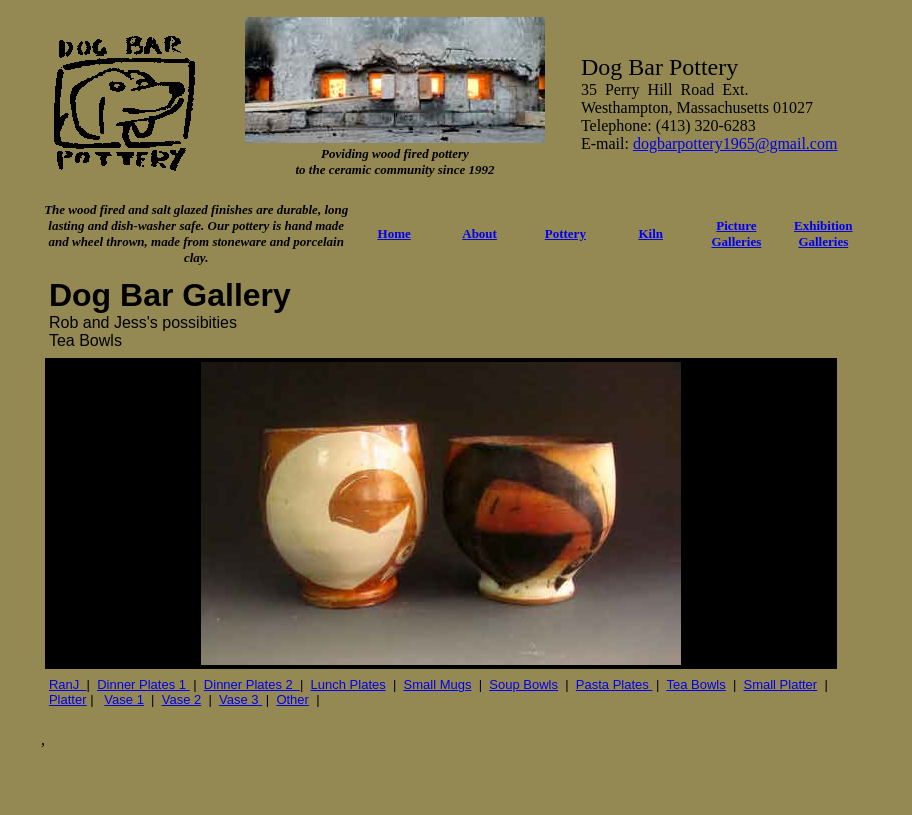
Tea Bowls (695, 684)
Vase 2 (182, 699)
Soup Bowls (523, 684)
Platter (68, 699)
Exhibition (823, 225)
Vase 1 (124, 699)
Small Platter (780, 684)
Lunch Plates (348, 684)
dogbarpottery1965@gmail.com (735, 143)
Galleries (823, 241)
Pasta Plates (614, 684)
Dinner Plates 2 (252, 684)
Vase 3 (240, 699)
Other (292, 699)
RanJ (68, 684)
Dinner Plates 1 (143, 684)
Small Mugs (438, 684)
